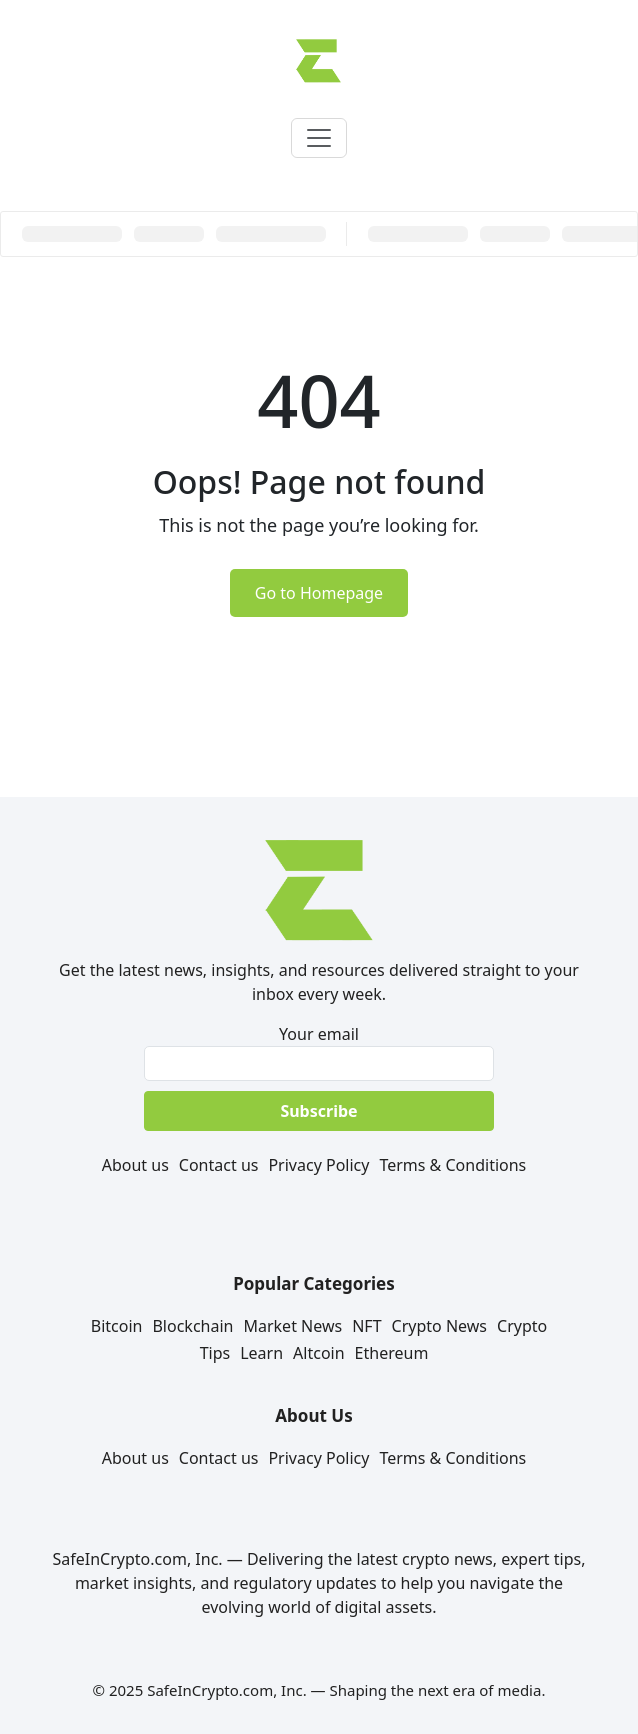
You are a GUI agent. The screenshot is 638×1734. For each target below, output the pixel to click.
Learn (261, 1353)
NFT (366, 1326)
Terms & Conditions (452, 1165)
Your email (319, 1052)
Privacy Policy (318, 1165)
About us (135, 1165)
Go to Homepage (319, 593)
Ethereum (392, 1353)
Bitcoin (117, 1326)
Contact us (219, 1165)
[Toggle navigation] (319, 138)
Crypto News (439, 1326)
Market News (292, 1326)
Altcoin (319, 1353)
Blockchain (192, 1326)
